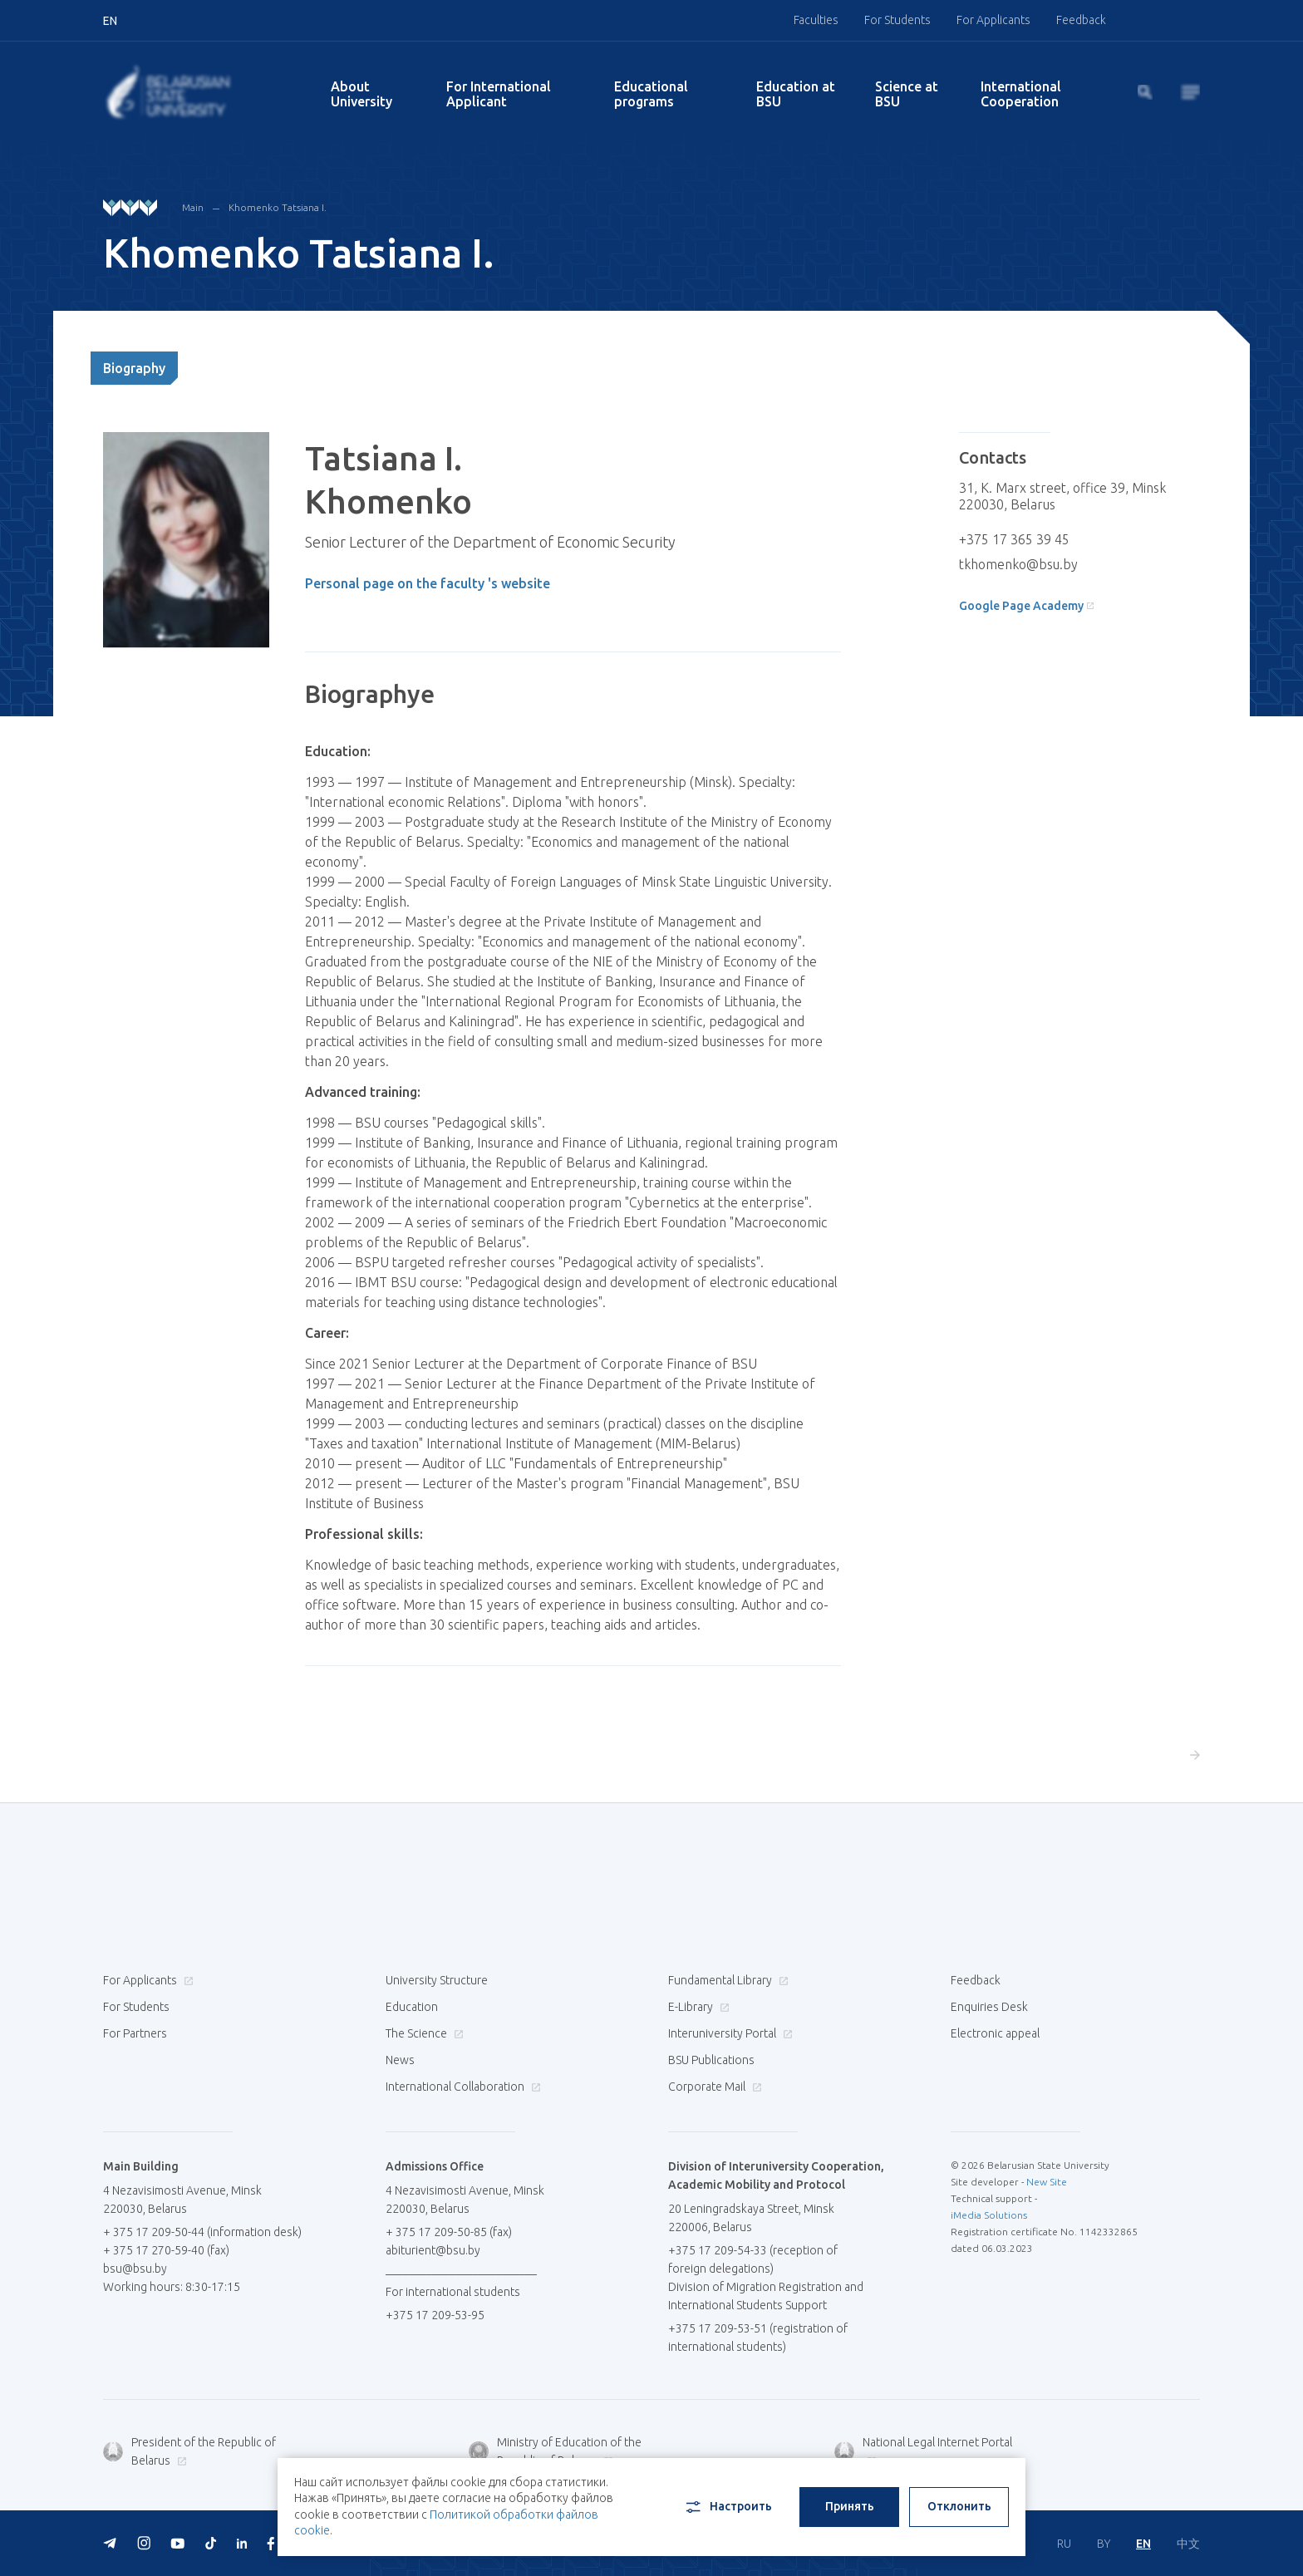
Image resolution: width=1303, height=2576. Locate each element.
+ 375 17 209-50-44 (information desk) (202, 2232)
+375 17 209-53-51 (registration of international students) (758, 2337)
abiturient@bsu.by (433, 2250)
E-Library (696, 2006)
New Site (1046, 2181)
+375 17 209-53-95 (435, 2315)
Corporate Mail (713, 2086)
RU (1064, 2543)
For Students (897, 20)
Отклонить (959, 2506)
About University (361, 94)
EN (1143, 2543)
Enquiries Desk (989, 2006)
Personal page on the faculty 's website (427, 583)
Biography (134, 368)
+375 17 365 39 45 (1014, 539)
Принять (849, 2506)
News (400, 2060)
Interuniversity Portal (728, 2033)
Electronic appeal (995, 2033)
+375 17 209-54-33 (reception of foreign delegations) (753, 2259)
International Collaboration (461, 2086)
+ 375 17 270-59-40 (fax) (166, 2250)
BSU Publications (711, 2060)
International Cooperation (1021, 94)
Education (412, 2006)
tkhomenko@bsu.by (1018, 564)
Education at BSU (795, 94)
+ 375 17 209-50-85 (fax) (449, 2232)
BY (1103, 2543)
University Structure (437, 1980)
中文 (1188, 2543)
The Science (423, 2033)
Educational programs (651, 94)
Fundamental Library (726, 1980)
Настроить (727, 2507)
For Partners (135, 2033)
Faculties (816, 20)
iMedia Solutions (989, 2215)
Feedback (1081, 20)
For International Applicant (498, 94)
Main (193, 207)
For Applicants (993, 20)
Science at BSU (906, 94)
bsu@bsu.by (135, 2268)
